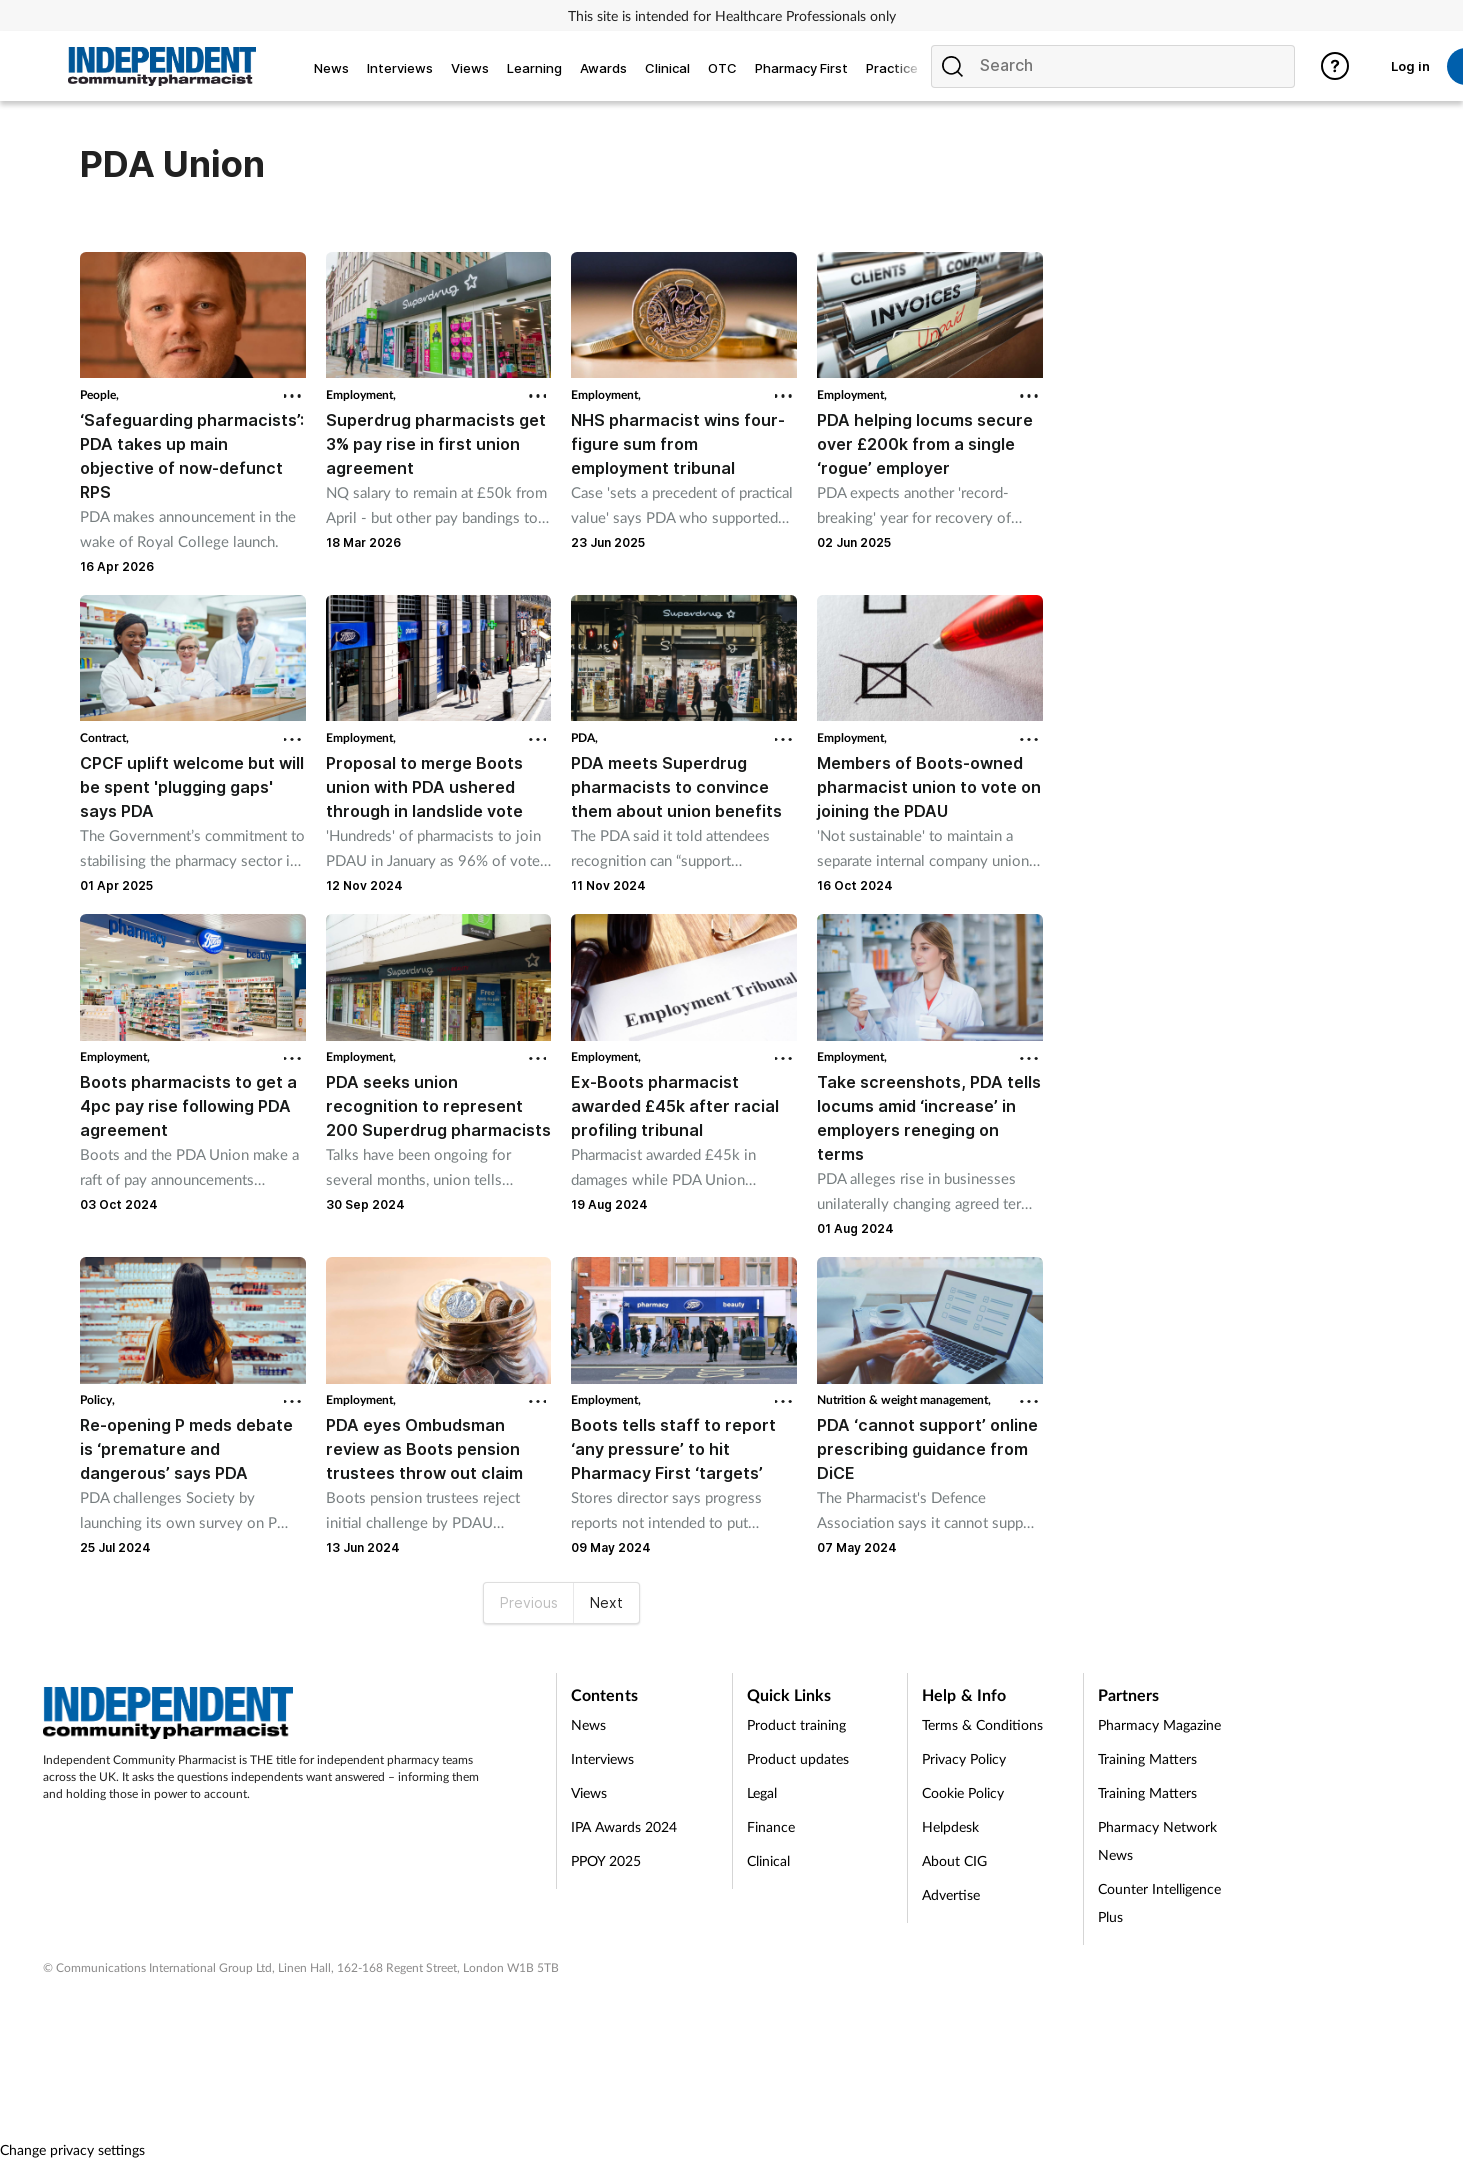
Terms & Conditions (982, 1724)
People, (99, 394)
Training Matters (1147, 1758)
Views (589, 1792)
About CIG (954, 1860)
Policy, (97, 1399)
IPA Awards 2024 (624, 1826)
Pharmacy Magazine (1159, 1724)
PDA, (584, 737)
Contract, (104, 737)
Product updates (798, 1758)
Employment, (361, 394)
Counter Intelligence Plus (1159, 1902)
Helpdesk (950, 1826)
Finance (771, 1826)
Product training (796, 1724)
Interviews (602, 1758)
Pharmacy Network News (1157, 1840)
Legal (762, 1792)
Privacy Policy (964, 1758)
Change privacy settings (72, 2149)
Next (606, 1602)
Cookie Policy (963, 1792)
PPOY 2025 (606, 1860)
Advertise (951, 1894)
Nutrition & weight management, (904, 1399)
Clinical (768, 1860)
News (588, 1724)
